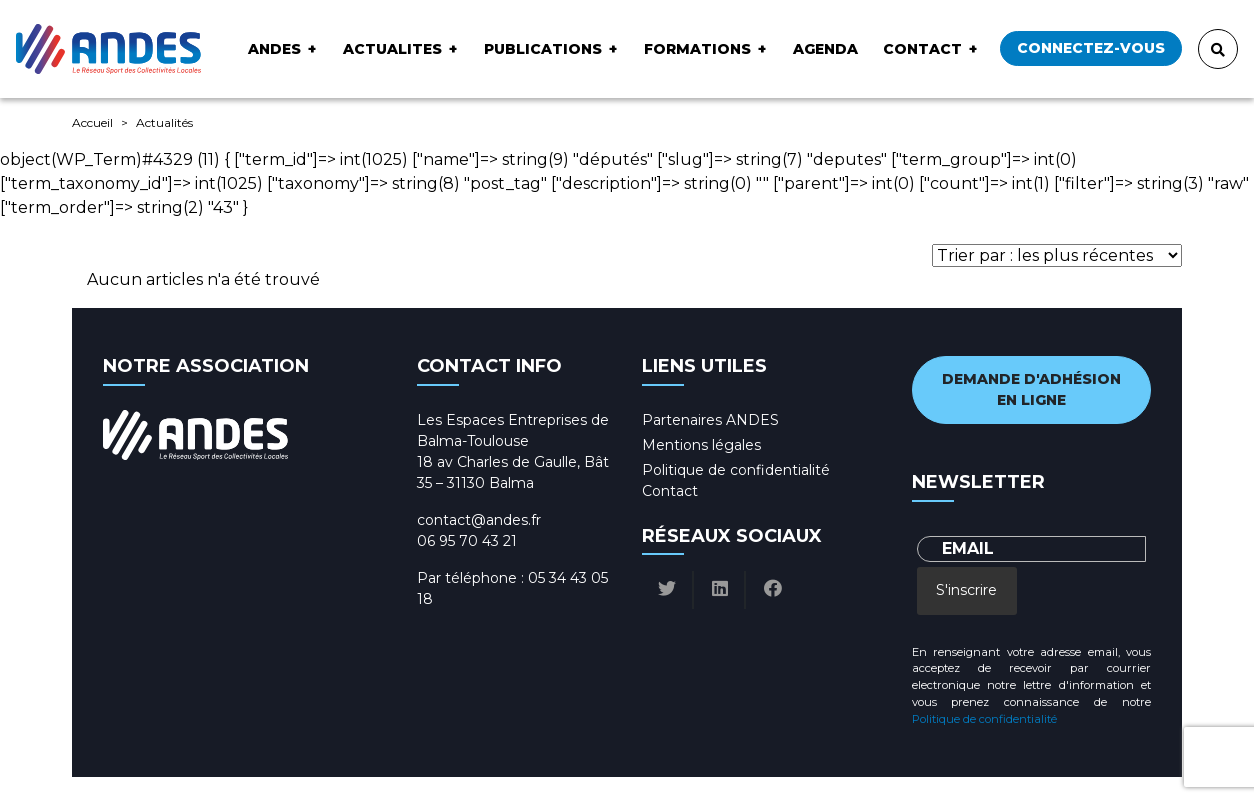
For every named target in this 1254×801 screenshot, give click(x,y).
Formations (697, 49)
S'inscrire (966, 590)
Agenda (825, 49)
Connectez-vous (1091, 48)
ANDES (274, 49)
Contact (922, 49)
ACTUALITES (392, 49)
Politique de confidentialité (736, 470)
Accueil (92, 122)
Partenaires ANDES (710, 420)
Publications (543, 49)
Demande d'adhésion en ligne (1031, 389)
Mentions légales (701, 445)
